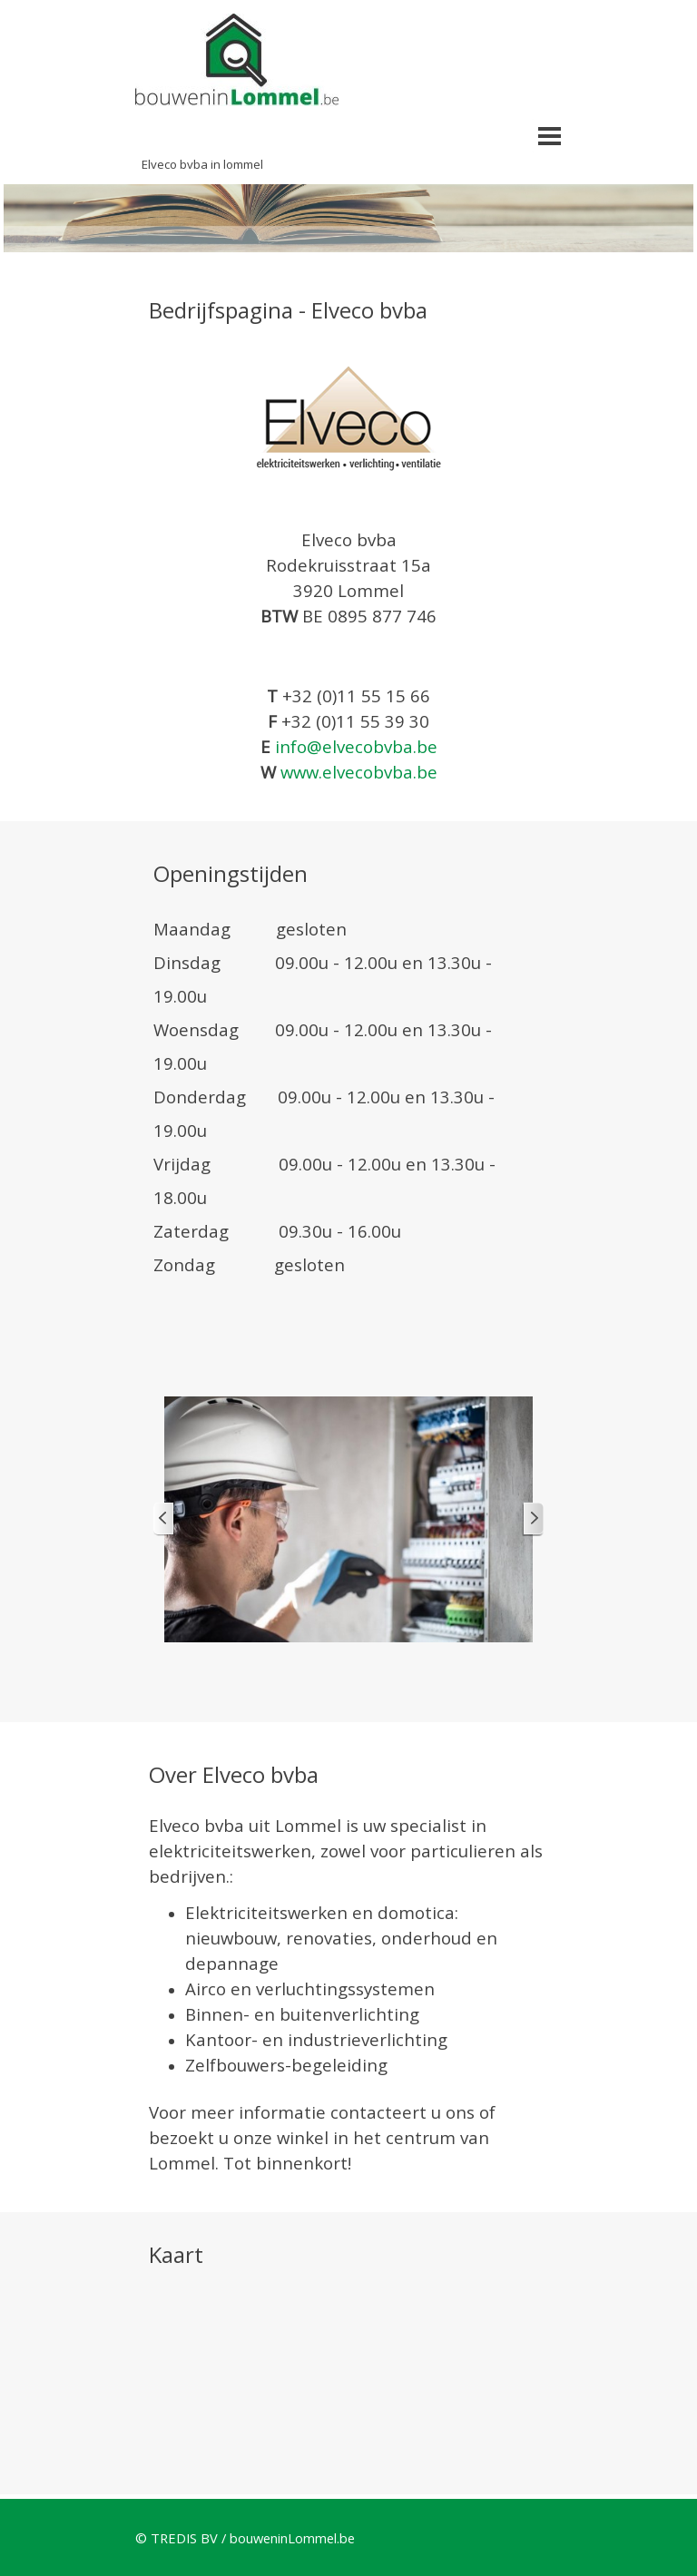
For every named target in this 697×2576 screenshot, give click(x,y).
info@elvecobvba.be (356, 746)
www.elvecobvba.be (358, 771)
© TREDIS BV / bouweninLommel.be (245, 2538)
